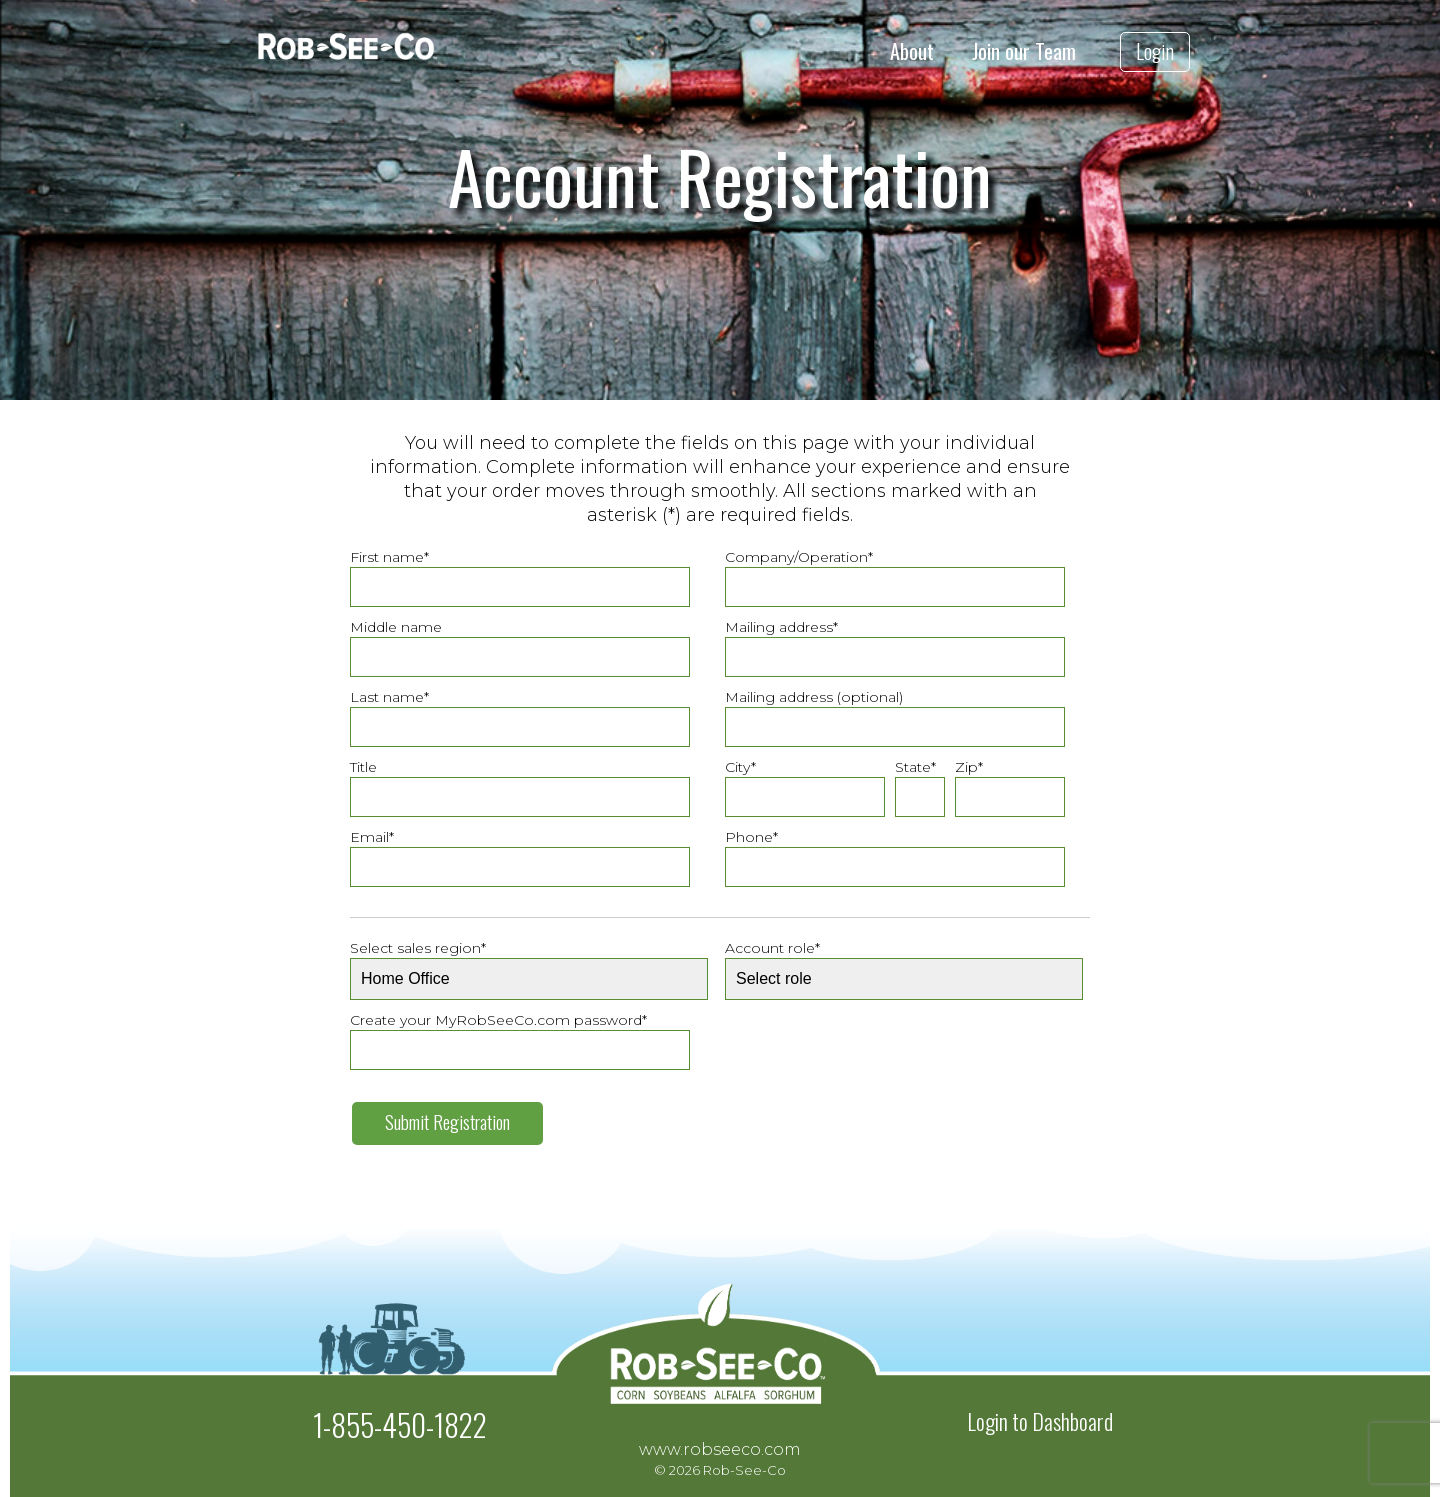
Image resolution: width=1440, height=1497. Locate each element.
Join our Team (1024, 52)
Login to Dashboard (1040, 1421)
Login (1155, 51)
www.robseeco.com (720, 1449)
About (912, 52)
